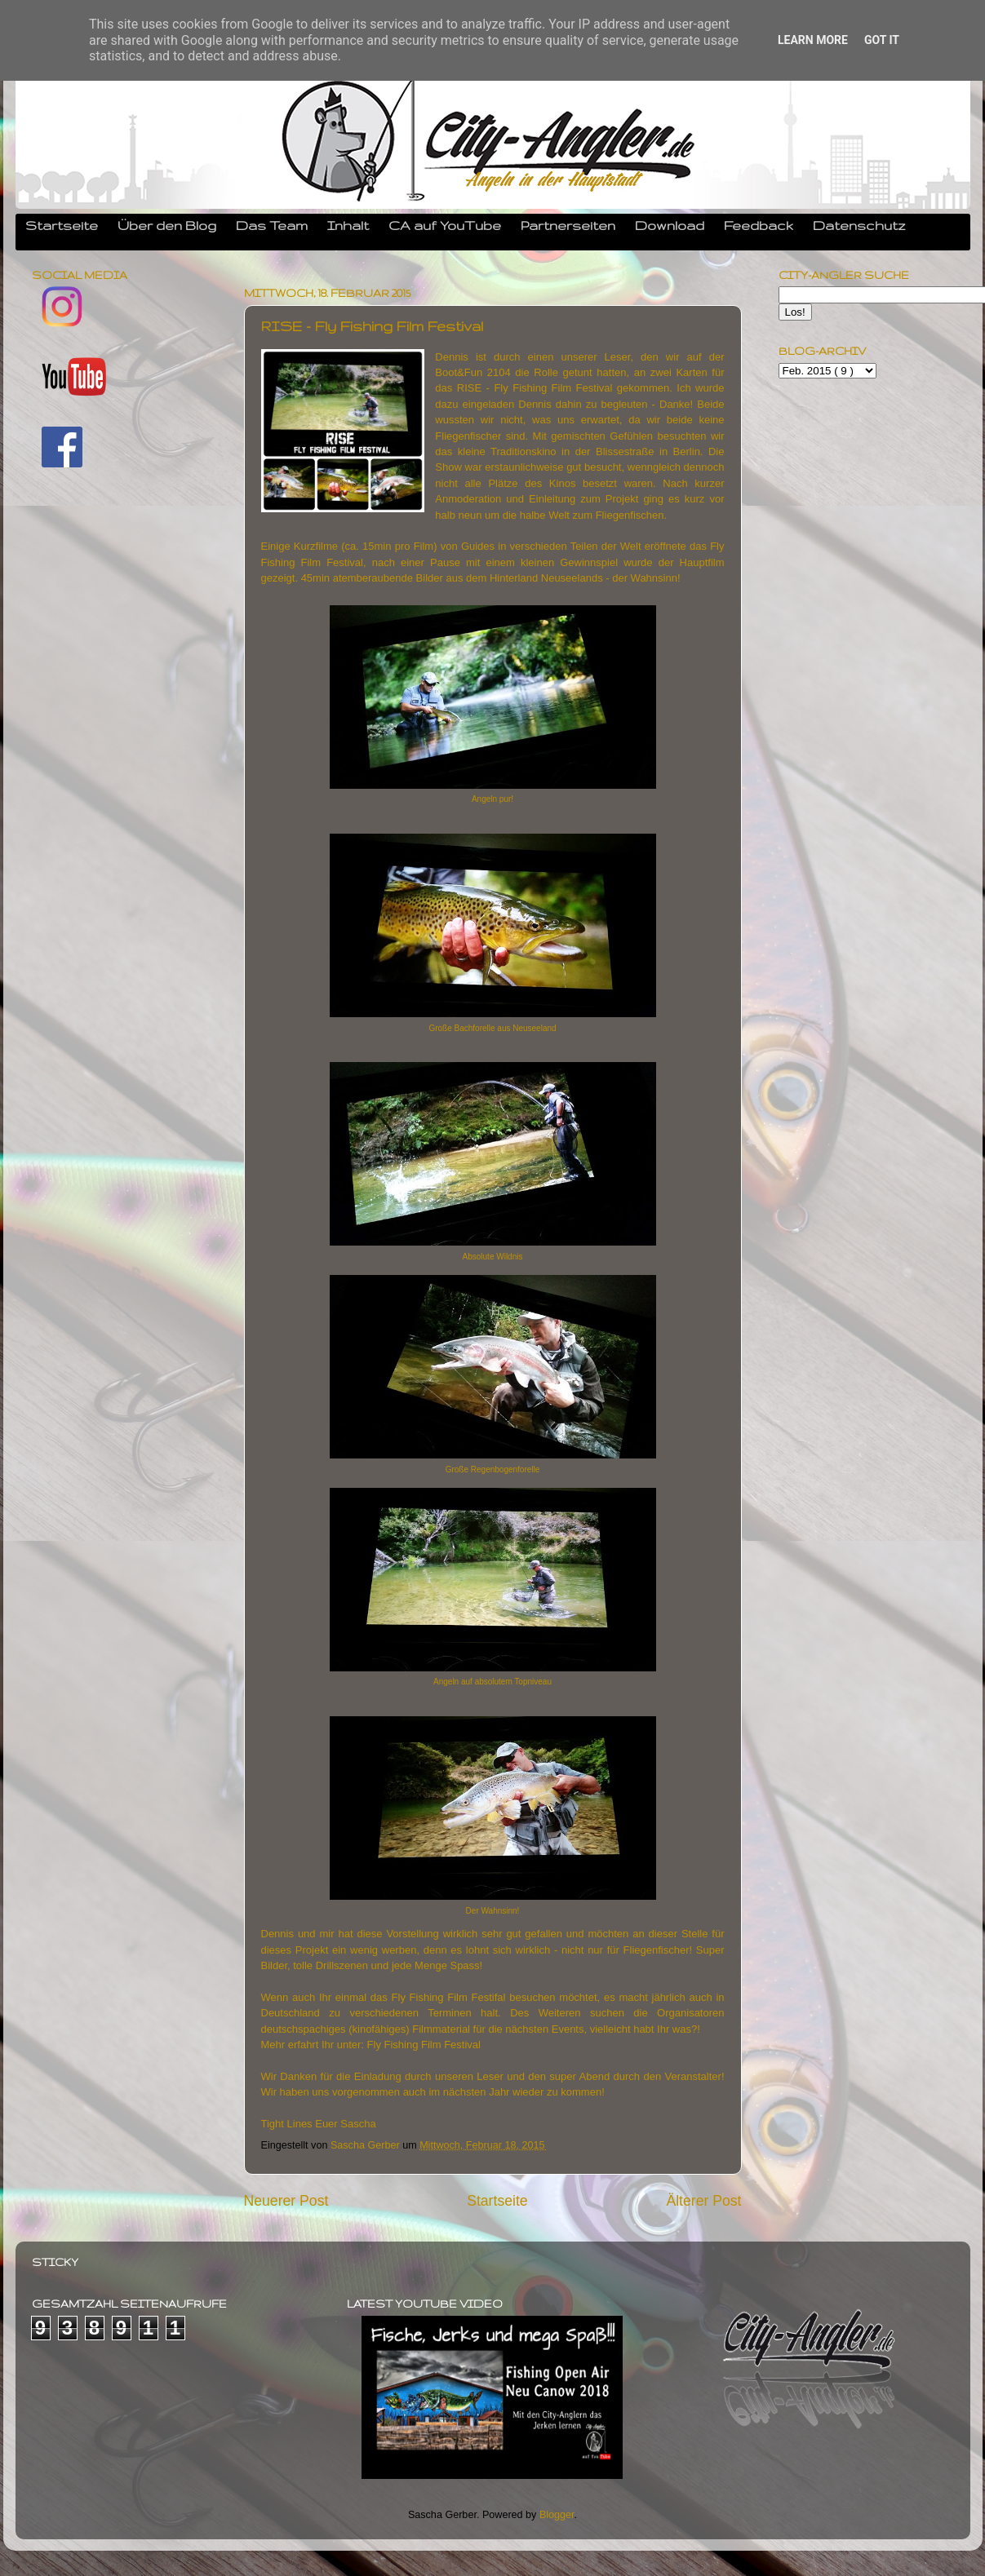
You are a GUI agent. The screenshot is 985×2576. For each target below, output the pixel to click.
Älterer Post (703, 2201)
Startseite (61, 225)
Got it (881, 39)
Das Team (272, 225)
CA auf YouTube (444, 225)
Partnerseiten (568, 225)
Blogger (557, 2515)
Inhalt (348, 225)
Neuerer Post (286, 2201)
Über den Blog (167, 225)
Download (669, 225)
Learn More (813, 39)
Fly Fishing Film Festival (424, 2044)
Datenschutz (859, 225)
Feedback (758, 225)
